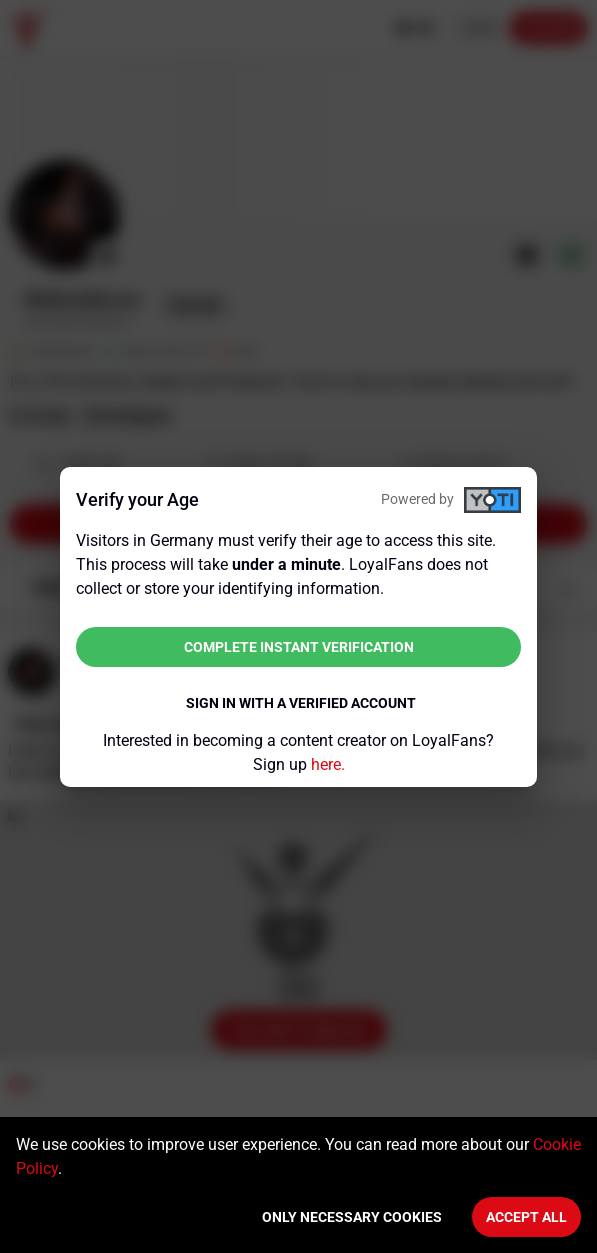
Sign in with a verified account (301, 703)
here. (328, 764)
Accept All (526, 1217)
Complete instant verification (299, 647)
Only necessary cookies (352, 1217)
